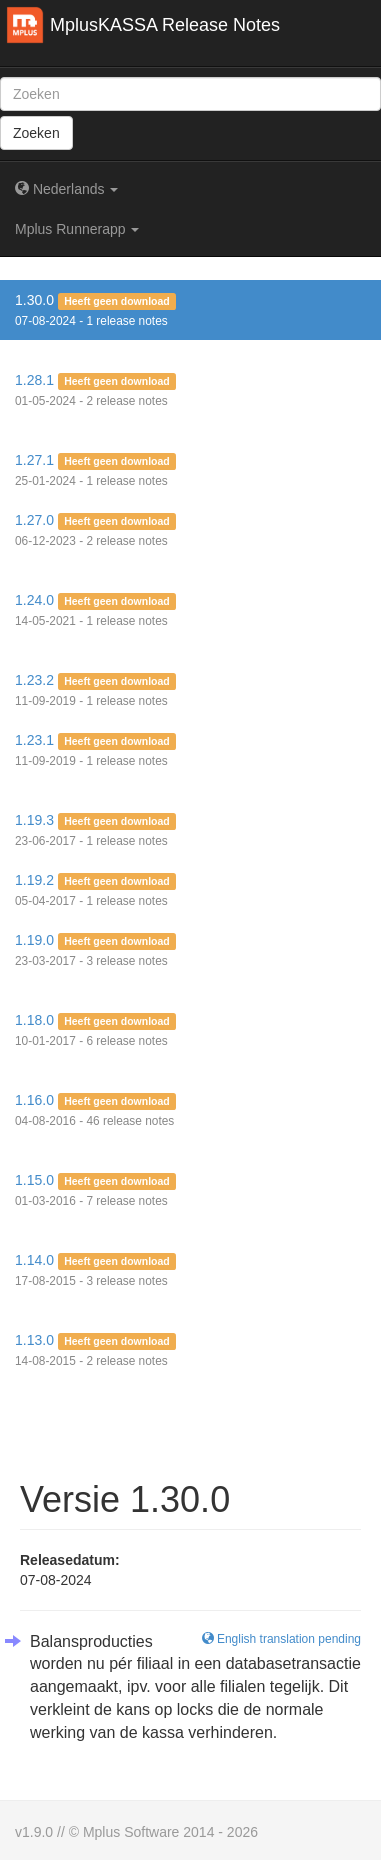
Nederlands (66, 189)
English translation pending (281, 1639)
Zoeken (36, 133)
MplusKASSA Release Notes (165, 25)
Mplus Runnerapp (77, 229)
